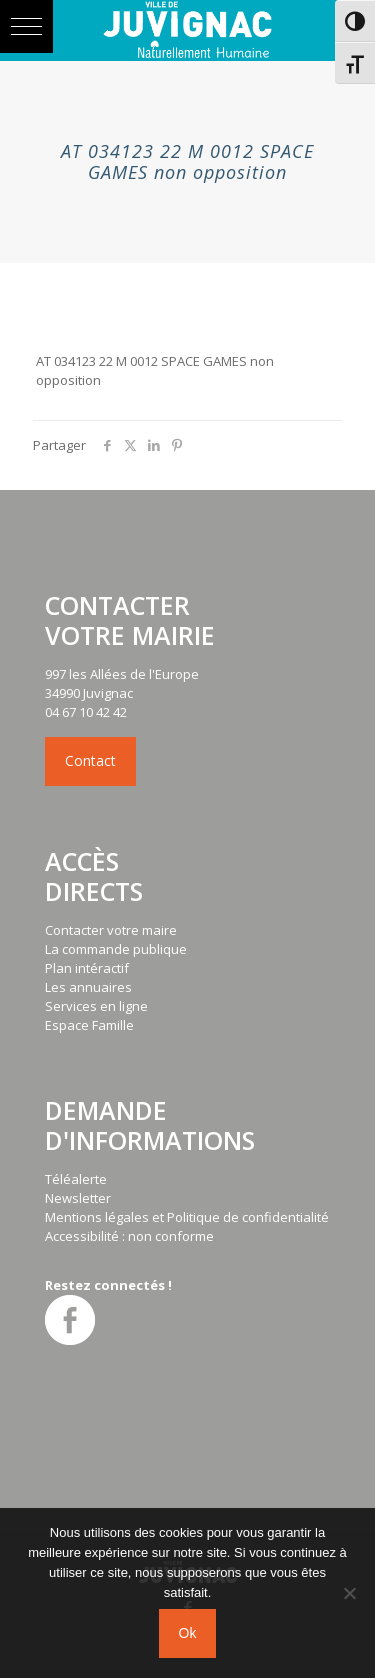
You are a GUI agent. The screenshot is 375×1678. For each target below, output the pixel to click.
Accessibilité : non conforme (129, 1236)
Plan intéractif (87, 968)
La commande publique (116, 949)
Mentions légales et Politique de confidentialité (187, 1217)
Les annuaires (88, 987)
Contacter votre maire (111, 930)
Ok (188, 1633)
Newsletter (78, 1198)
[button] (26, 26)
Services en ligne (96, 1006)
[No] (350, 1593)
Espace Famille (89, 1025)
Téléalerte (76, 1179)
